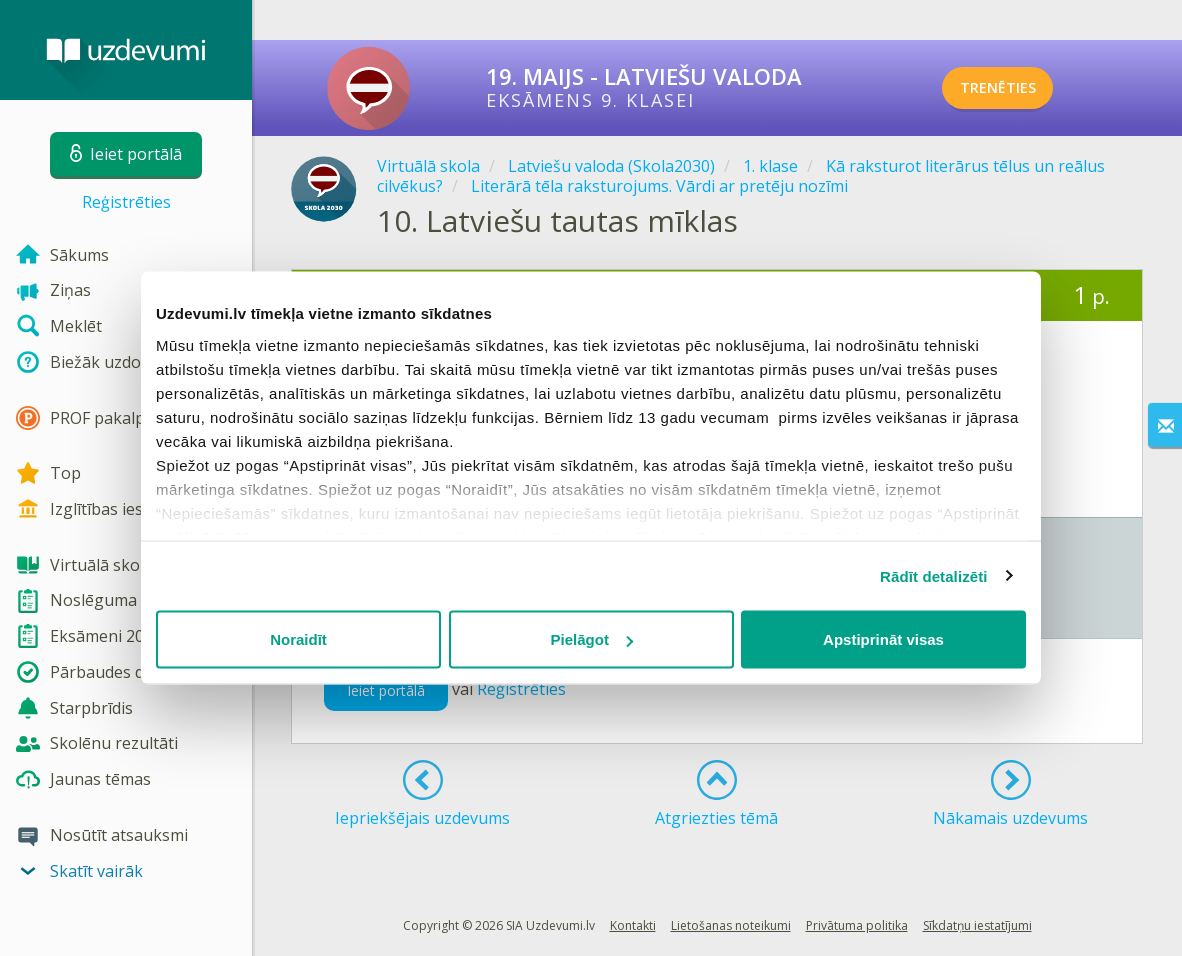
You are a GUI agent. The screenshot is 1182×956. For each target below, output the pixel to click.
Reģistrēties (126, 202)
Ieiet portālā (386, 690)
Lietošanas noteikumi (731, 925)
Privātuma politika (857, 925)
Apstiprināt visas (883, 639)
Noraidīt (298, 639)
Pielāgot (592, 639)
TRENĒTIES (1022, 88)
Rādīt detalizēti (933, 575)
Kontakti (633, 925)
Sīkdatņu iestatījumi (977, 925)
